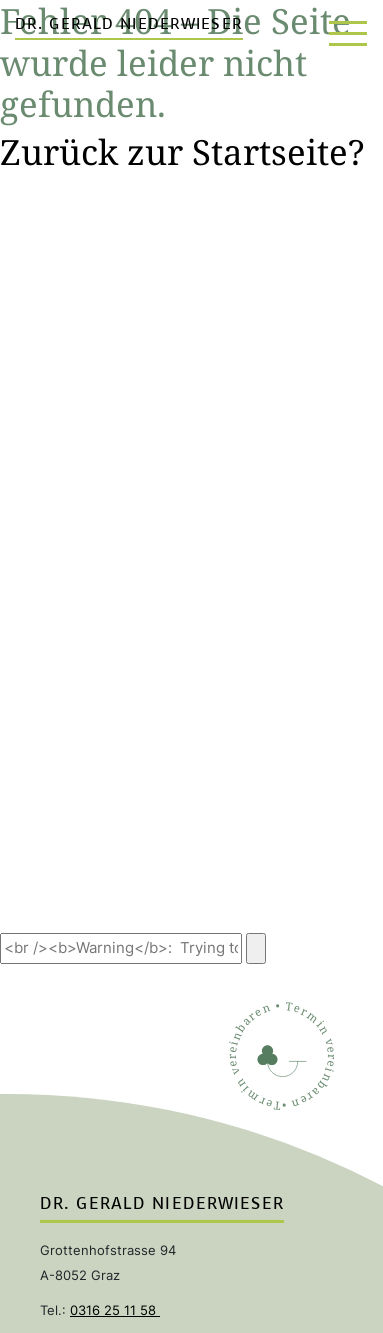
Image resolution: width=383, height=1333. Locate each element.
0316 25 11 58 (115, 1310)
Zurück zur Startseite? (182, 151)
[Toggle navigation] (346, 29)
